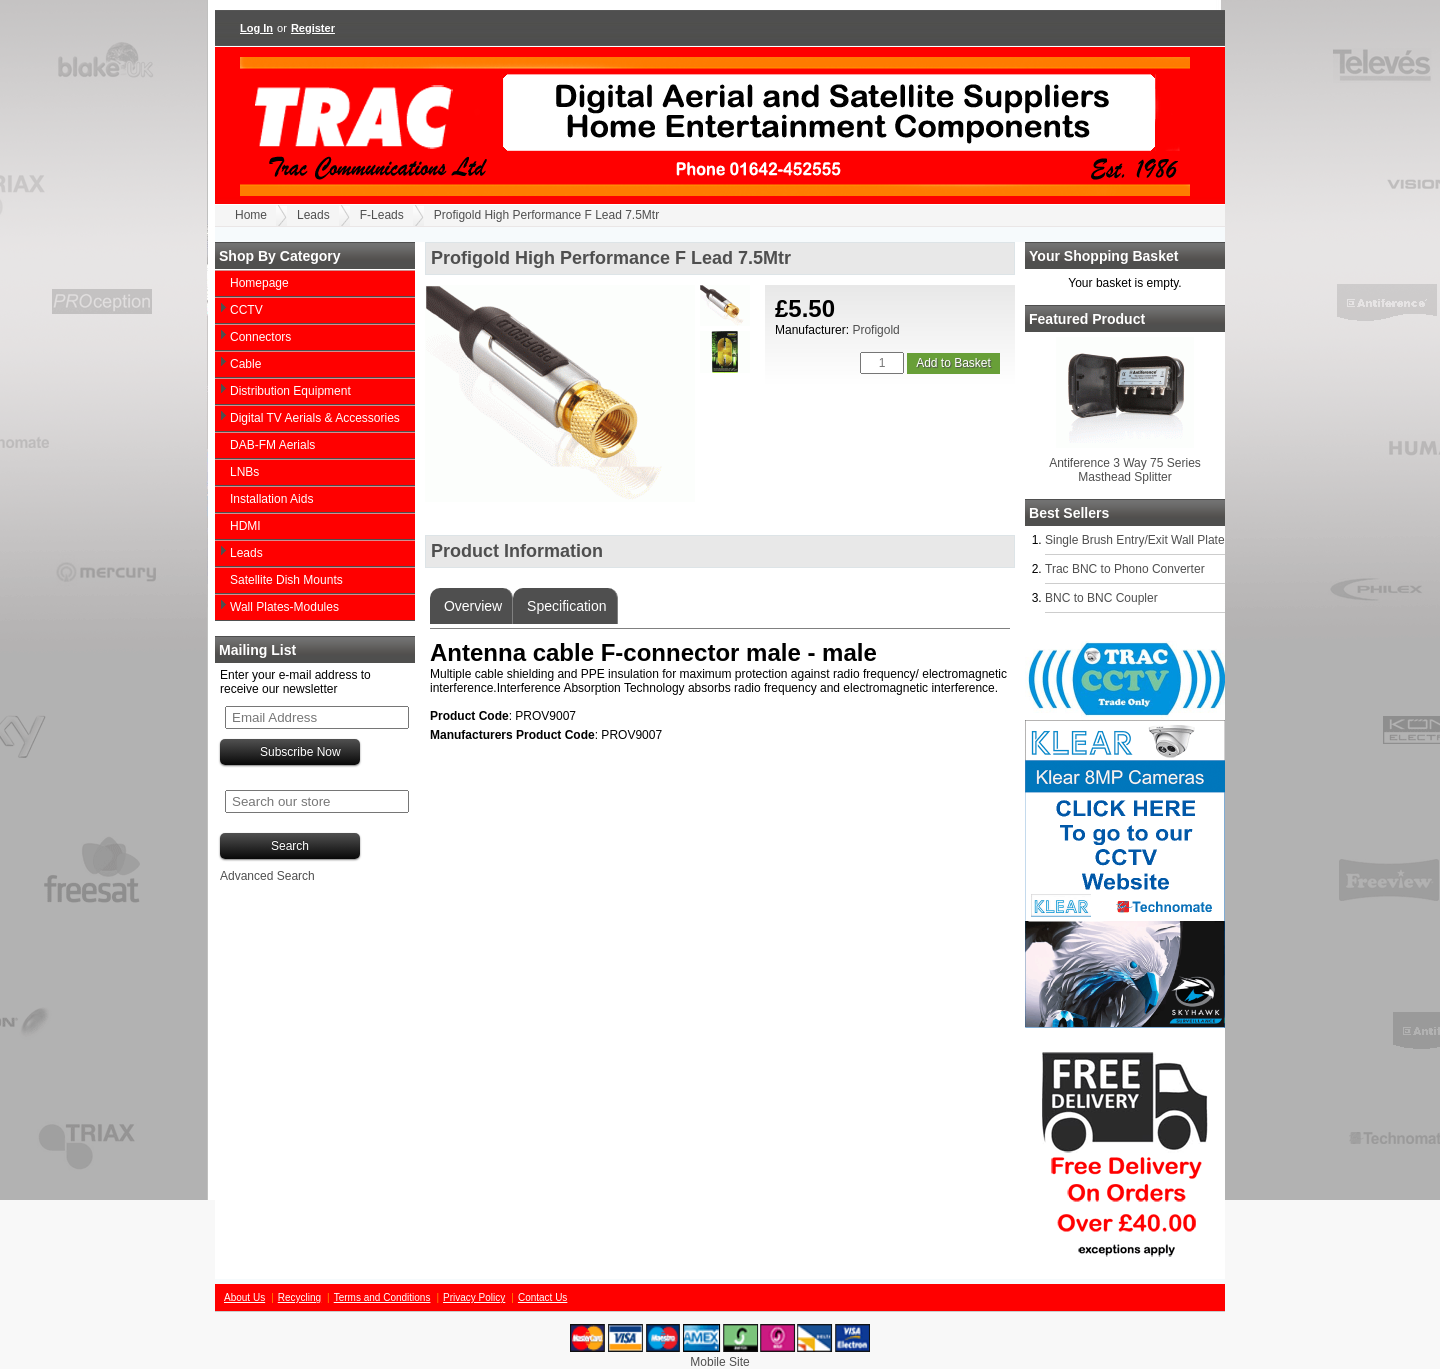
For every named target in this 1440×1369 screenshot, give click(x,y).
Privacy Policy (474, 1297)
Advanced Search (267, 876)
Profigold (875, 330)
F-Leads (382, 215)
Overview (471, 606)
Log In (256, 28)
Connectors (260, 337)
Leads (313, 215)
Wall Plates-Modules (284, 607)
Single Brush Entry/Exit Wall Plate (1135, 540)
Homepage (259, 283)
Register (313, 28)
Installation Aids (271, 499)
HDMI (245, 526)
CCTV (246, 310)
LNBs (244, 472)
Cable (245, 364)
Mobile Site (719, 1362)
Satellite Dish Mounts (286, 580)
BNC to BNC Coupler (1101, 598)
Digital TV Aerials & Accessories (315, 418)
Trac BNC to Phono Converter (1125, 569)
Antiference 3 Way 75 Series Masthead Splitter (1125, 470)
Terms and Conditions (382, 1297)
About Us (244, 1297)
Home (251, 215)
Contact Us (542, 1297)
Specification (564, 606)
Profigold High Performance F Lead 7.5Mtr (546, 215)
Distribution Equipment (290, 391)
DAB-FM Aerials (272, 445)
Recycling (299, 1297)
